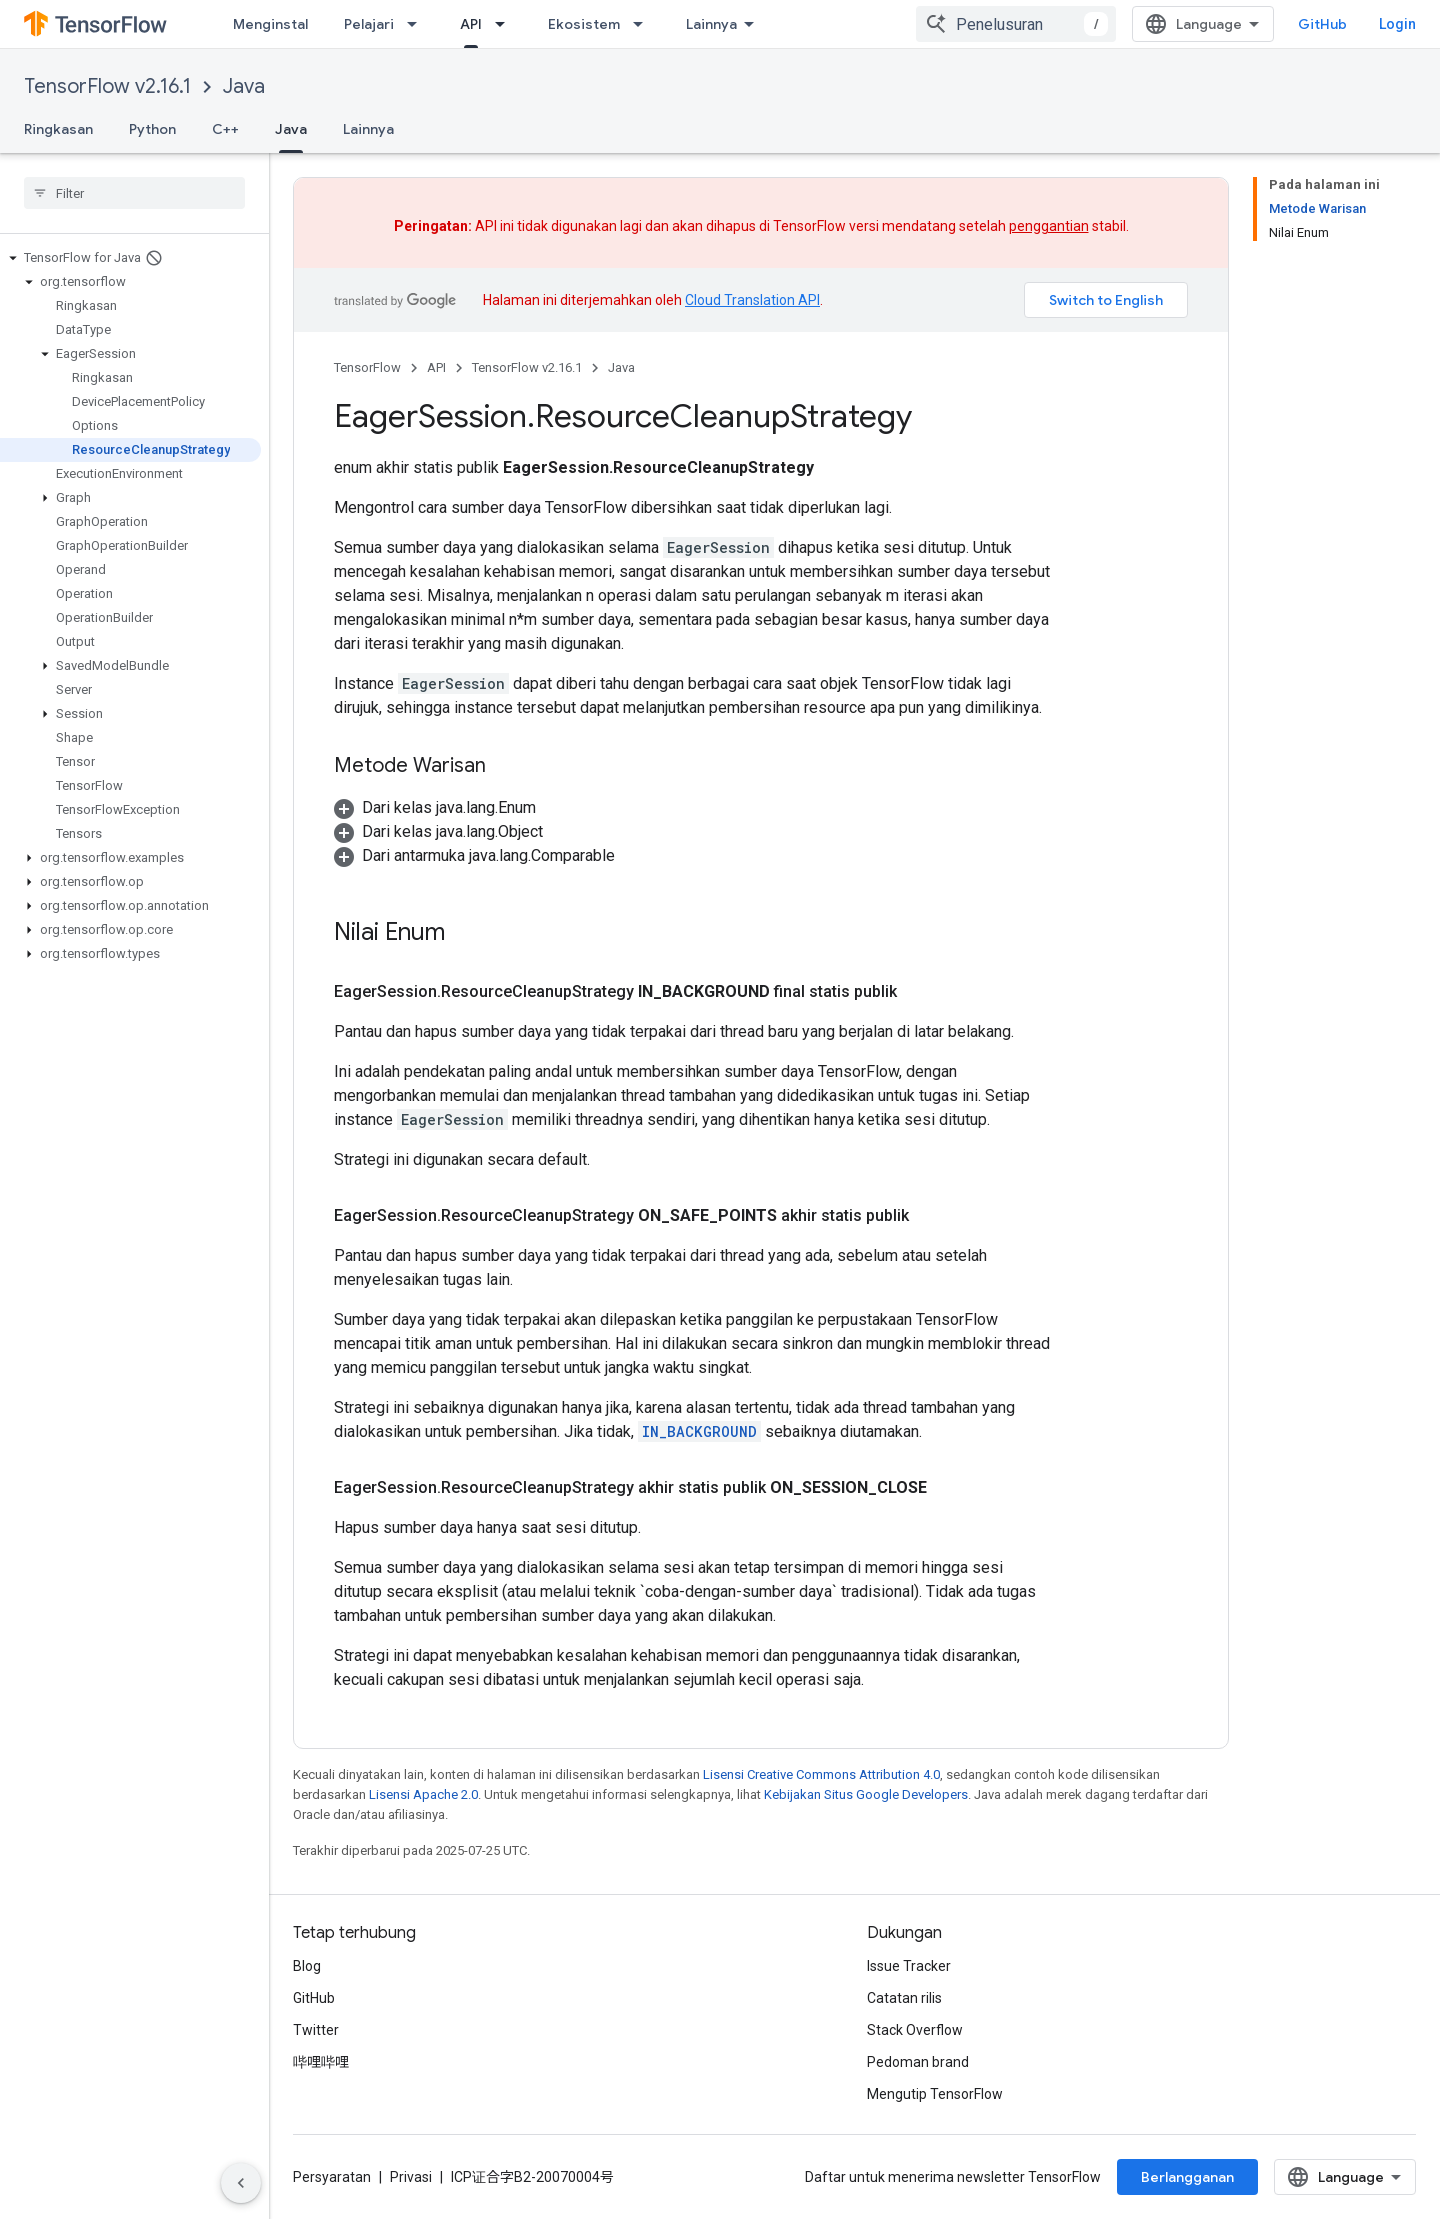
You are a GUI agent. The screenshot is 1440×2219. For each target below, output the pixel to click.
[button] (130, 258)
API (436, 367)
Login (1397, 24)
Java (244, 86)
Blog (307, 1966)
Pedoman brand (918, 2062)
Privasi (411, 2177)
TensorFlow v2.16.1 (107, 86)
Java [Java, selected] (291, 129)
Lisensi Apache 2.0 (423, 1794)
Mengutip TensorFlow (935, 2094)
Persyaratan (332, 2177)
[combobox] (1016, 24)
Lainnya (368, 129)
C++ (225, 129)
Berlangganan (1187, 2177)
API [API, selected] (471, 24)
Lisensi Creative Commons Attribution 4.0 (821, 1774)
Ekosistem (584, 24)
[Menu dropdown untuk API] (506, 24)
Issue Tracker (909, 1966)
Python (152, 129)
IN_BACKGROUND (699, 1431)
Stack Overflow (915, 2030)
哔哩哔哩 (321, 2062)
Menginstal (270, 24)
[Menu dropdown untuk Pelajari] (418, 24)
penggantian (1049, 226)
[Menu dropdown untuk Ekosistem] (644, 24)
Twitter (316, 2030)
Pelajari (369, 24)
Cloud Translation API (752, 300)
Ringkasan (58, 129)
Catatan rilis (904, 1998)
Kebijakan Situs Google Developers (866, 1794)
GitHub (1322, 24)
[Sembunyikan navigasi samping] (241, 2183)
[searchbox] (134, 193)
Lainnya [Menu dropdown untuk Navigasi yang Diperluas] (711, 24)
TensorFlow (367, 367)
